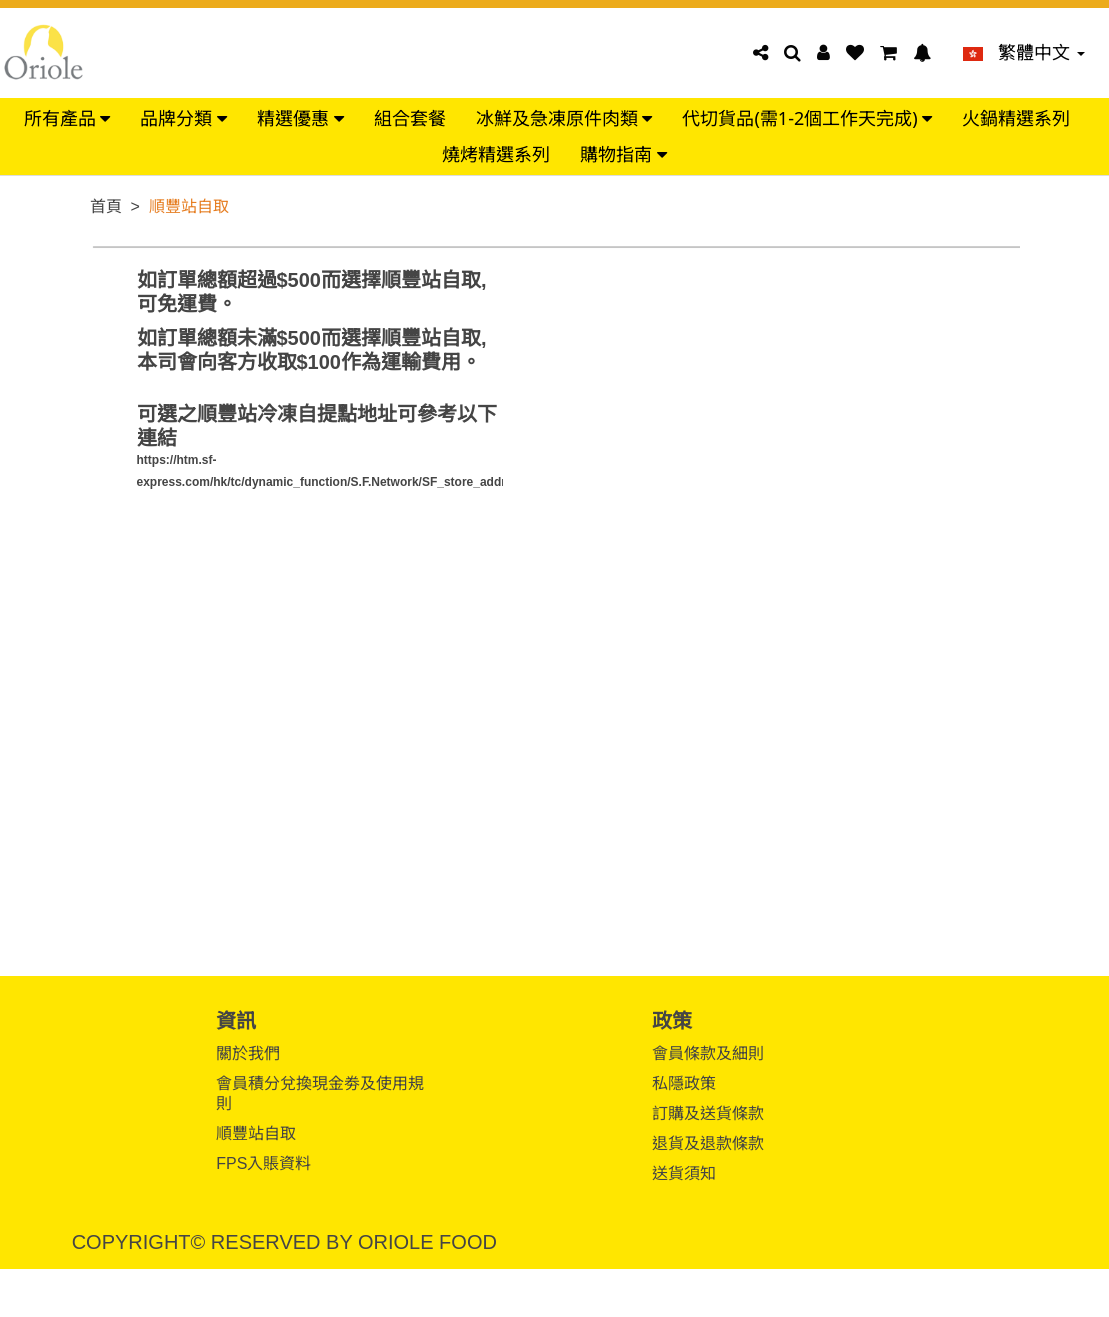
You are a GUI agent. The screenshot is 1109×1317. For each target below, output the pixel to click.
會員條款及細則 (708, 1053)
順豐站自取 (256, 1133)
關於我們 (248, 1053)
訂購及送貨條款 (708, 1113)
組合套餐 (410, 118)
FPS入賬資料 (263, 1163)
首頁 (106, 206)
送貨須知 (684, 1173)
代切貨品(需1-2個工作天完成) (807, 118)
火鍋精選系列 (1016, 118)
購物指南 (623, 154)
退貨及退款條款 (708, 1143)
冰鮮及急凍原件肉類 (564, 118)
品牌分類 (183, 118)
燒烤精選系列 (496, 154)
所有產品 (67, 118)
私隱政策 (684, 1083)
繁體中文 (1024, 53)
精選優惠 (300, 118)
